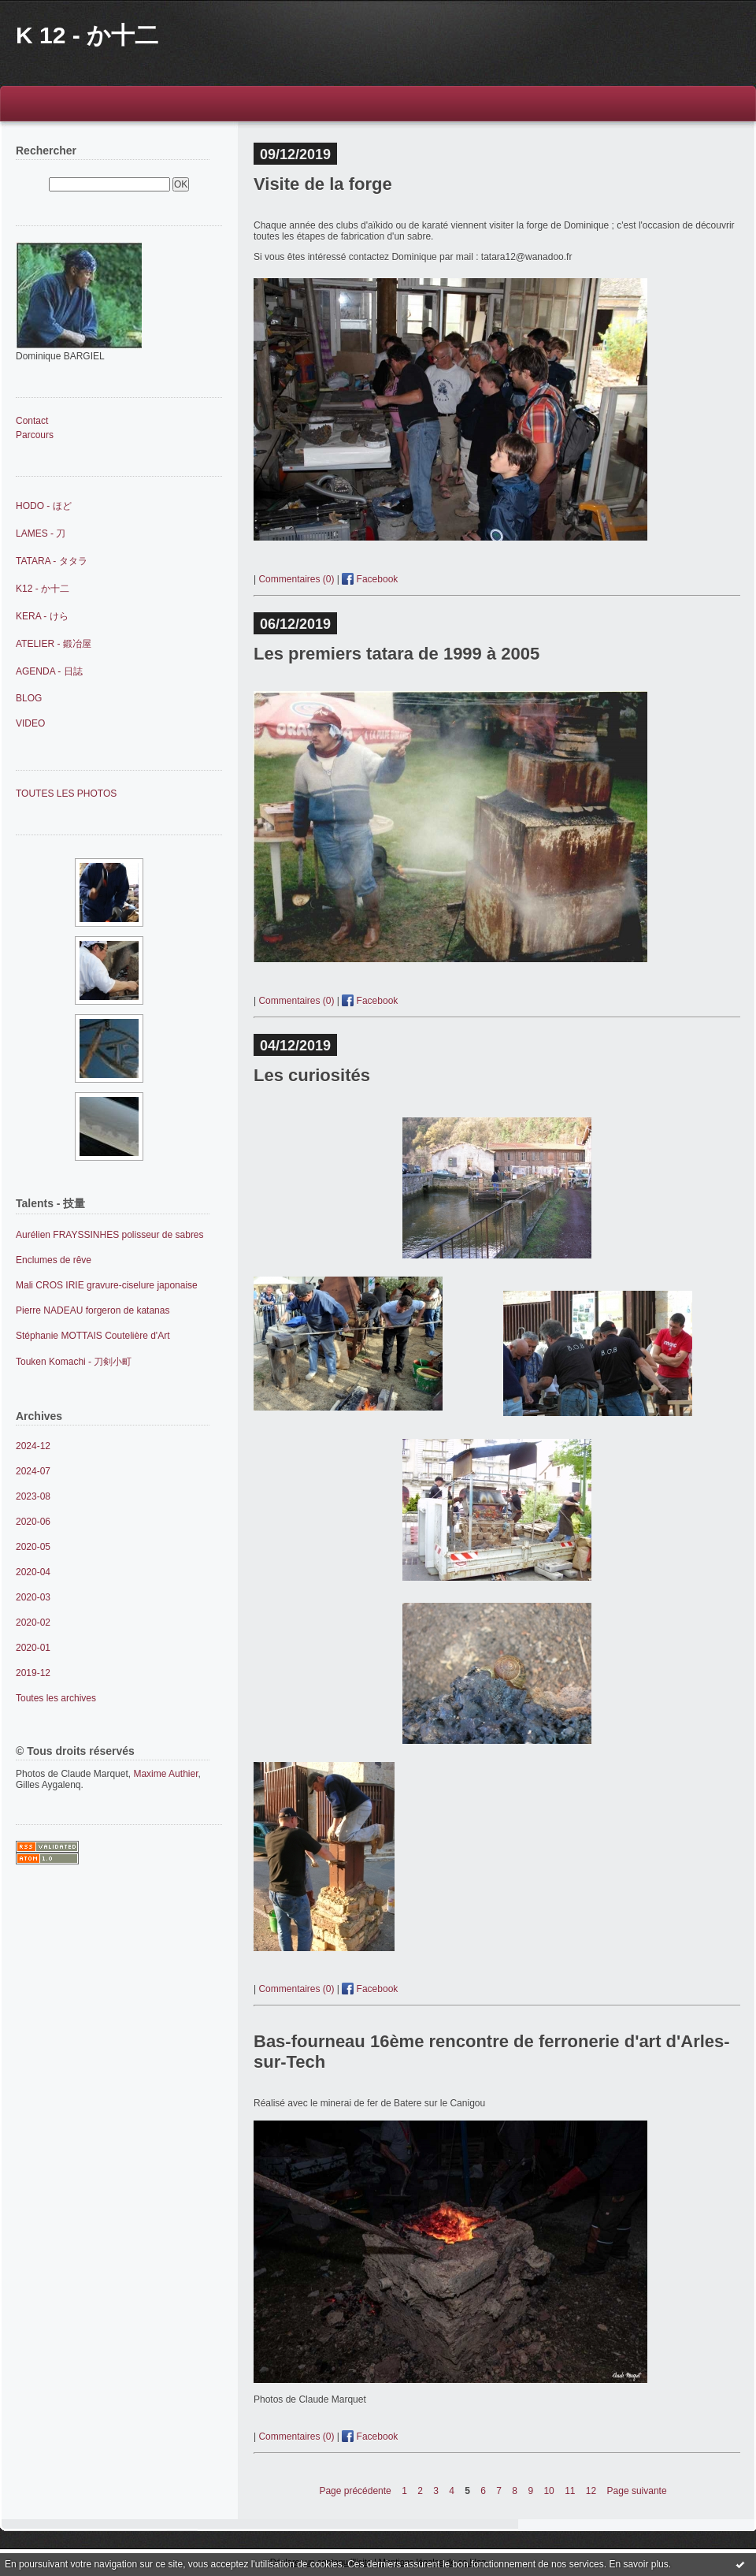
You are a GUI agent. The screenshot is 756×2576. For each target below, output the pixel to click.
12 (591, 2490)
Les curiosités (312, 1075)
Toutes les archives (56, 1698)
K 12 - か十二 (87, 35)
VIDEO (30, 723)
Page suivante (637, 2490)
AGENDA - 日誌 (49, 671)
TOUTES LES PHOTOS (66, 793)
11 (570, 2490)
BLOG (29, 698)
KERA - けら (42, 616)
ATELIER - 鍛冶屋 (53, 643)
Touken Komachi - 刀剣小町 (74, 1361)
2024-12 (33, 1446)
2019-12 (33, 1672)
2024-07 (33, 1471)
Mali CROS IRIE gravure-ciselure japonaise (107, 1285)
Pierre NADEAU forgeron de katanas (92, 1310)
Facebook (370, 579)
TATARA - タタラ (51, 561)
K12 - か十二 (42, 588)
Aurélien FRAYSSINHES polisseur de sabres (110, 1234)
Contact (32, 420)
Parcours (35, 434)
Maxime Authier (165, 1773)
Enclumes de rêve (53, 1260)
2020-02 (33, 1622)
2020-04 (33, 1572)
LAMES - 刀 (40, 533)
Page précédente (355, 2490)
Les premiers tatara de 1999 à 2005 (396, 654)
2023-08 (33, 1496)
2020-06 (33, 1521)
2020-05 (33, 1546)
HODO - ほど (44, 505)
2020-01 (33, 1647)
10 (548, 2490)
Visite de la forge (323, 184)
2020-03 (33, 1597)
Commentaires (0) (296, 579)
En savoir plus (638, 2564)
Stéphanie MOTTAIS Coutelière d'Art (93, 1335)
